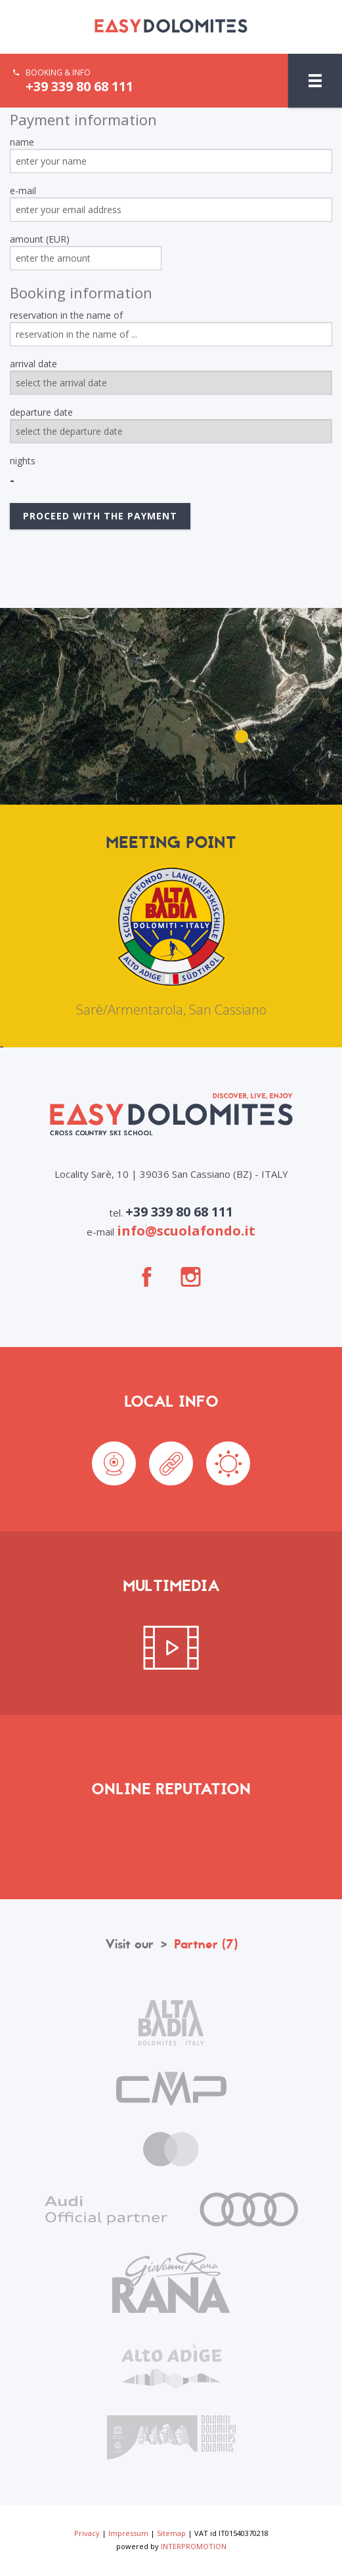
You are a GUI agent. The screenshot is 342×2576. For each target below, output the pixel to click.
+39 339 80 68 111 (79, 86)
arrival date (33, 363)
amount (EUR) (40, 239)
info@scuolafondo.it (186, 1230)
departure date (41, 412)
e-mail (23, 190)
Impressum (128, 2533)
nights (22, 460)
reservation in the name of (66, 315)
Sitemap (171, 2533)
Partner (206, 1944)
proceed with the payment (100, 516)
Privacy (87, 2533)
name (22, 142)
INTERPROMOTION (193, 2546)
